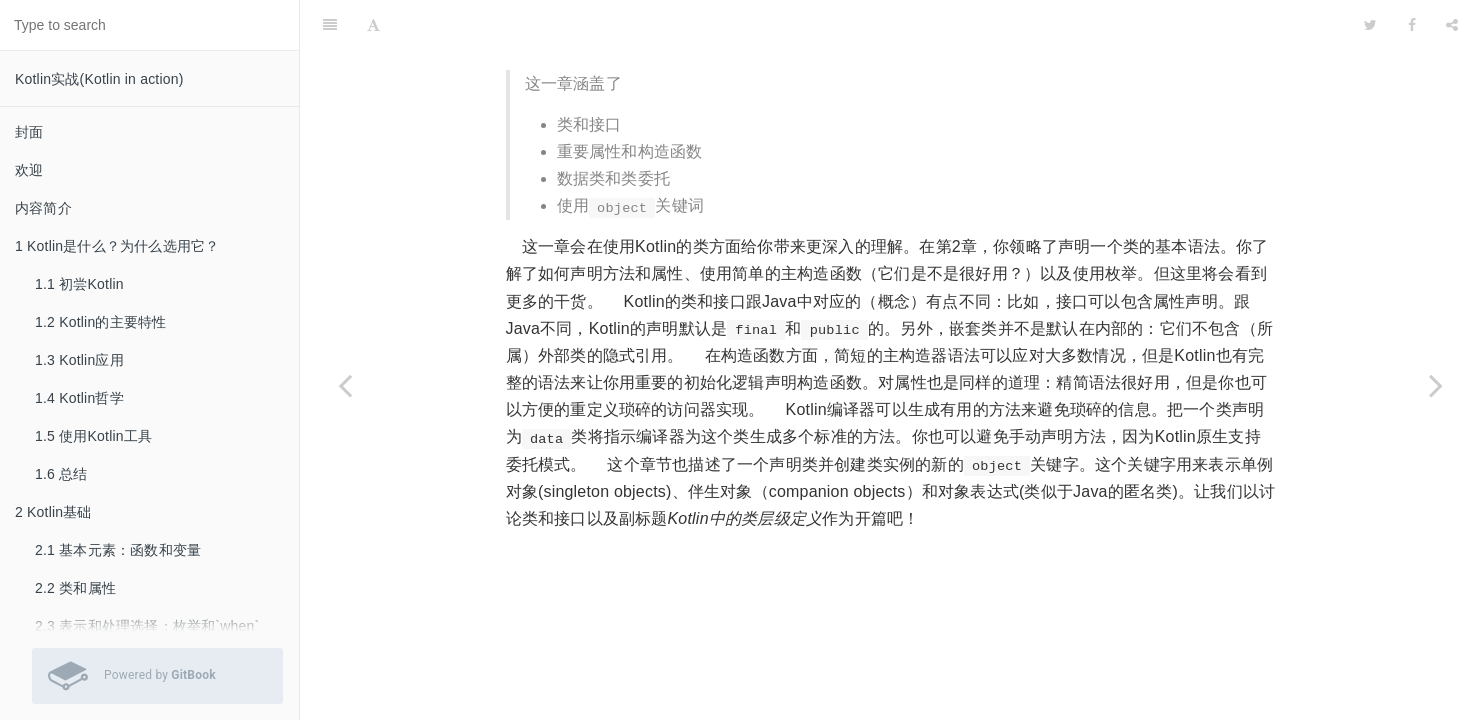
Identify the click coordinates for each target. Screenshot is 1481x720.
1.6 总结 (61, 474)
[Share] (1452, 25)
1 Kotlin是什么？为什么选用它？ (117, 246)
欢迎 (29, 170)
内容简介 (43, 208)
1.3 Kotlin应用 (79, 360)
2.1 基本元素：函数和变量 (118, 550)
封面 (29, 132)
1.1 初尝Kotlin (79, 284)
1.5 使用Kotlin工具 (93, 436)
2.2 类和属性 (75, 588)
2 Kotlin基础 (53, 512)
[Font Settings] (373, 25)
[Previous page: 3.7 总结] (345, 385)
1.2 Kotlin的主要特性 (100, 322)
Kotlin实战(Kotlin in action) (99, 79)
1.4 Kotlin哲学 (79, 398)
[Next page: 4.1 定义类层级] (1436, 385)
